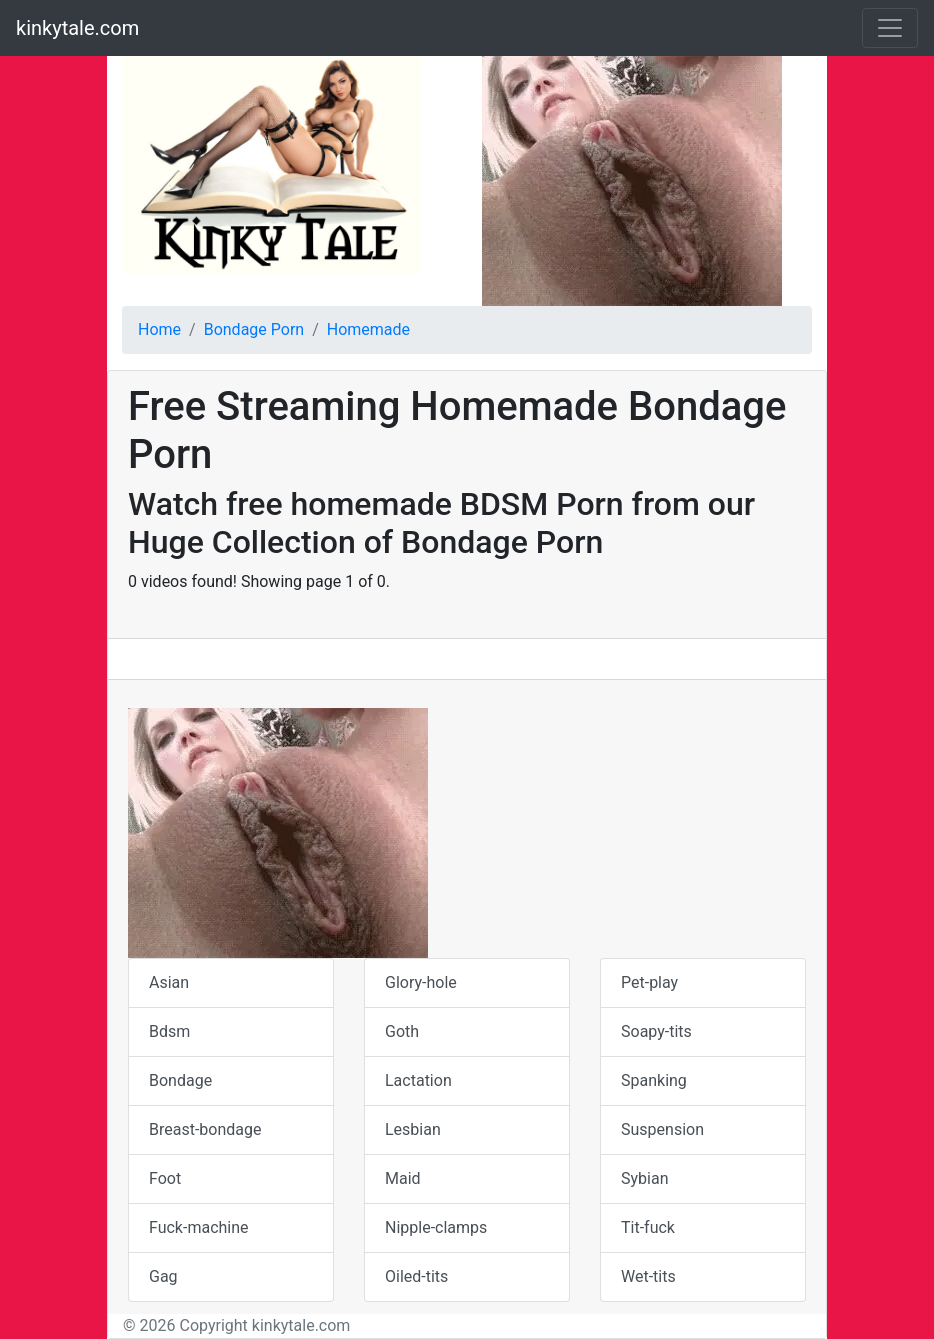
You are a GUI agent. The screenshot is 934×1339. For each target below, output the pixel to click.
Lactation (418, 1080)
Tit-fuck (648, 1227)
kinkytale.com (77, 28)
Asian (169, 982)
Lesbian (413, 1129)
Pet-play (649, 982)
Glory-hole (421, 982)
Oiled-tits (416, 1276)
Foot (165, 1178)
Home (159, 329)
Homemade (368, 329)
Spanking (654, 1080)
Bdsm (169, 1031)
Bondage (180, 1080)
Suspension (662, 1129)
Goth (402, 1031)
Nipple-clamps (436, 1227)
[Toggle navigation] (890, 28)
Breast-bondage (205, 1129)
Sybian (644, 1178)
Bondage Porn (254, 329)
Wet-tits (648, 1276)
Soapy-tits (656, 1031)
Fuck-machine (199, 1227)
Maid (403, 1178)
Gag (163, 1276)
